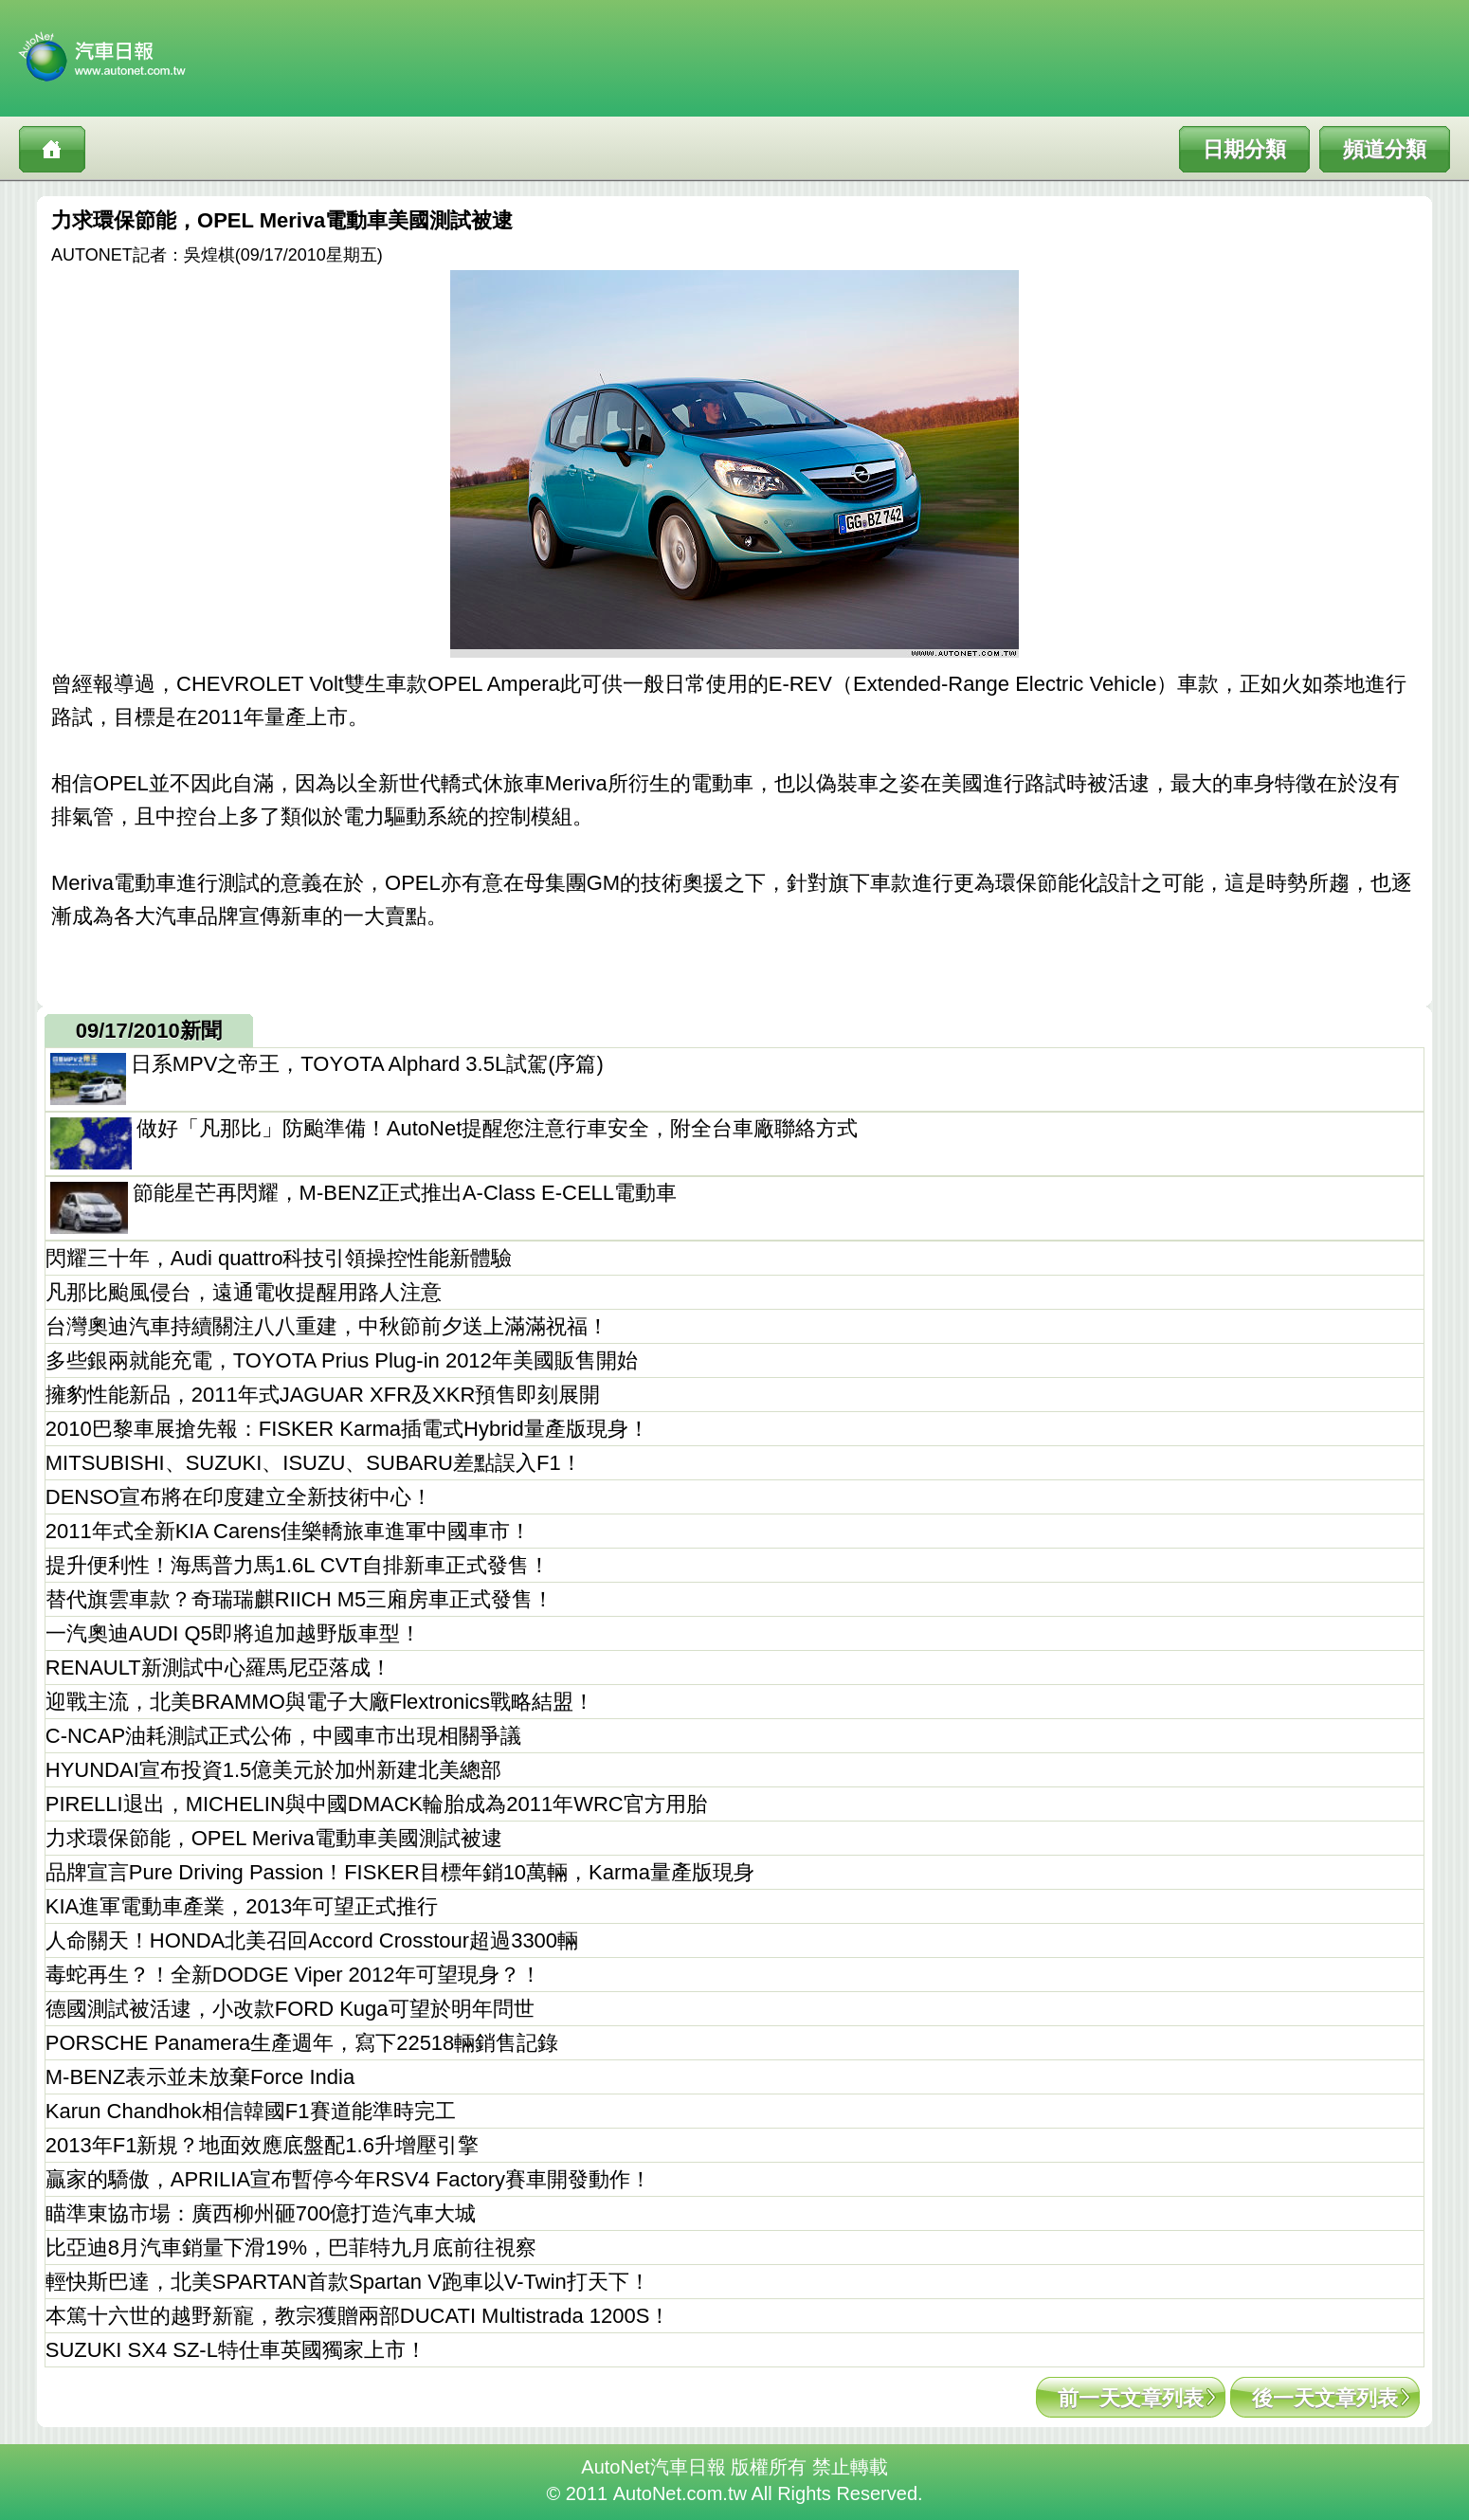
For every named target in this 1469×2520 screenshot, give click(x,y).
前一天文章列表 (1131, 2398)
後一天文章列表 (1325, 2398)
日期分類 (1244, 149)
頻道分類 (1384, 149)
